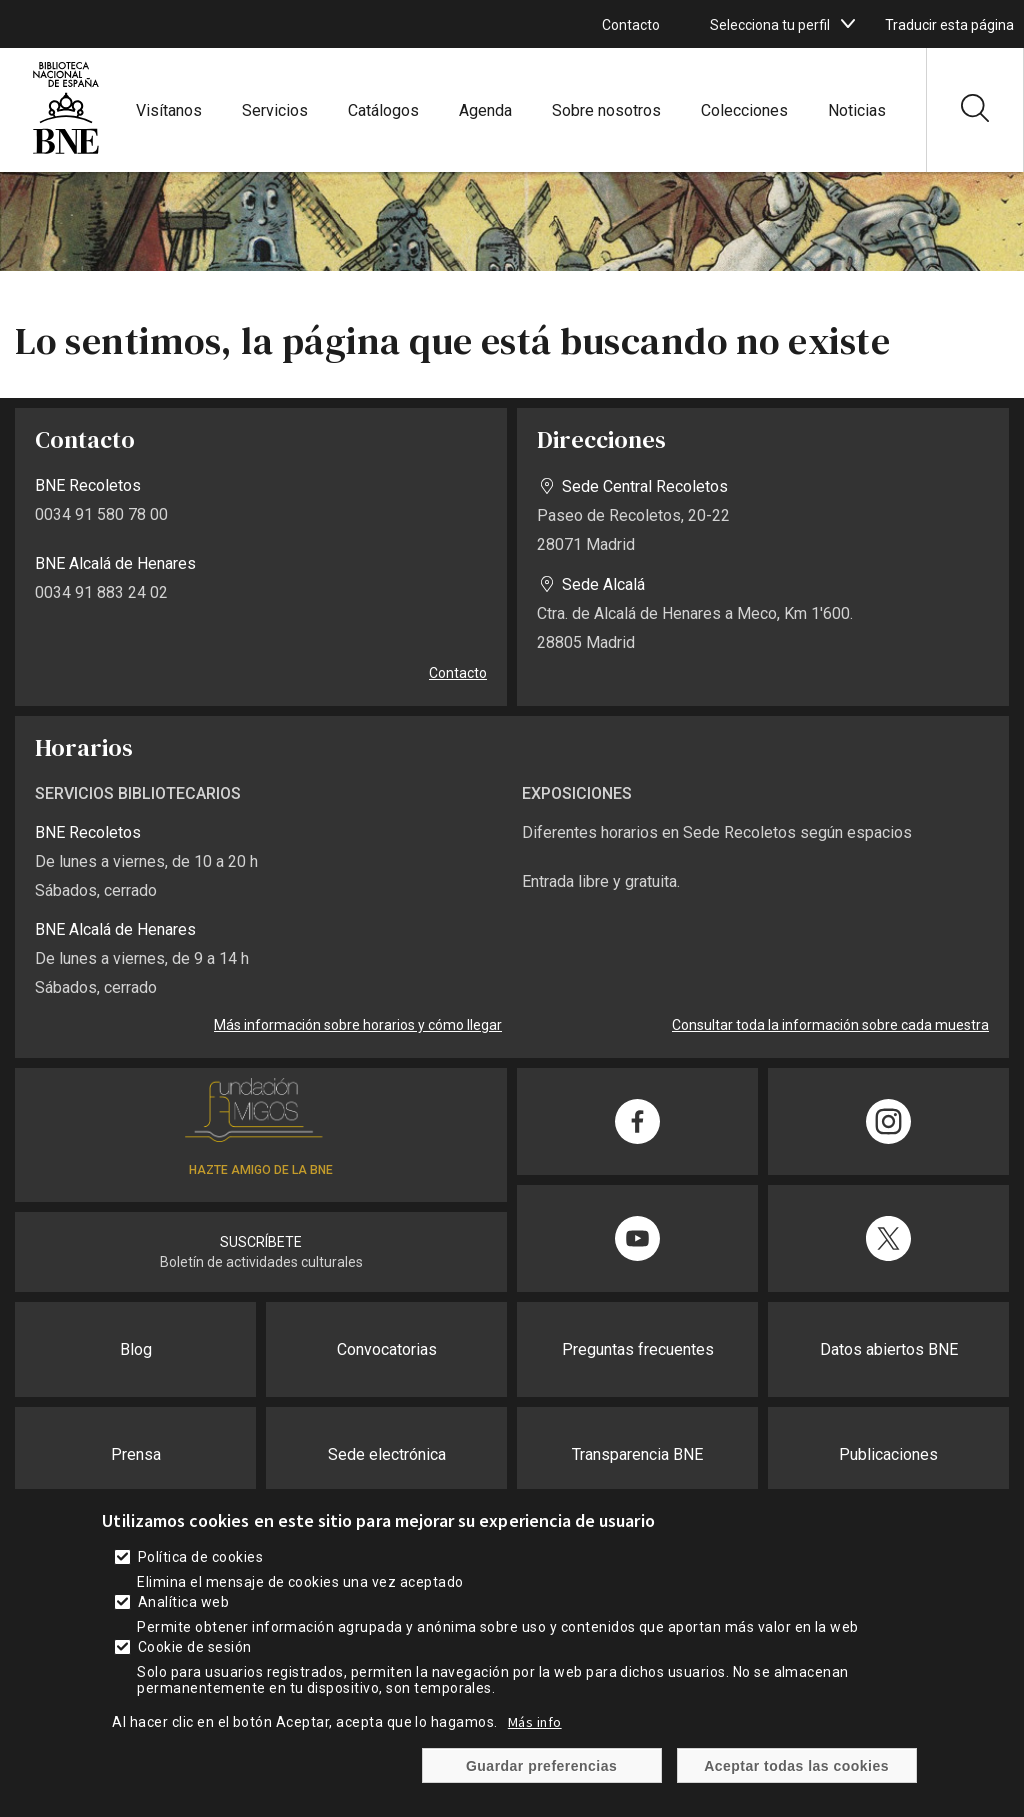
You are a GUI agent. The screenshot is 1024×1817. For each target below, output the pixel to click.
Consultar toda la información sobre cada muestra (830, 1025)
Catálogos (383, 110)
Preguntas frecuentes (638, 1349)
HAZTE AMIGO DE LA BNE (261, 1170)
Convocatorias (387, 1349)
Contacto (631, 25)
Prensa (136, 1454)
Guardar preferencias (541, 1766)
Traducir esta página (949, 25)
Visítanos (169, 110)
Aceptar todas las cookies (796, 1766)
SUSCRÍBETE (261, 1242)
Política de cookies (200, 1557)
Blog (136, 1349)
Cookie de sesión (195, 1647)
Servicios (275, 110)
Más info (535, 1722)
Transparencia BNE (637, 1454)
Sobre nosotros (606, 110)
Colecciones (744, 110)
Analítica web (183, 1602)
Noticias (857, 110)
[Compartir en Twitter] (888, 1238)
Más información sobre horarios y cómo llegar (358, 1025)
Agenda (485, 110)
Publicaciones (888, 1454)
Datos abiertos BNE (889, 1349)
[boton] (848, 24)
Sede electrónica (387, 1454)
